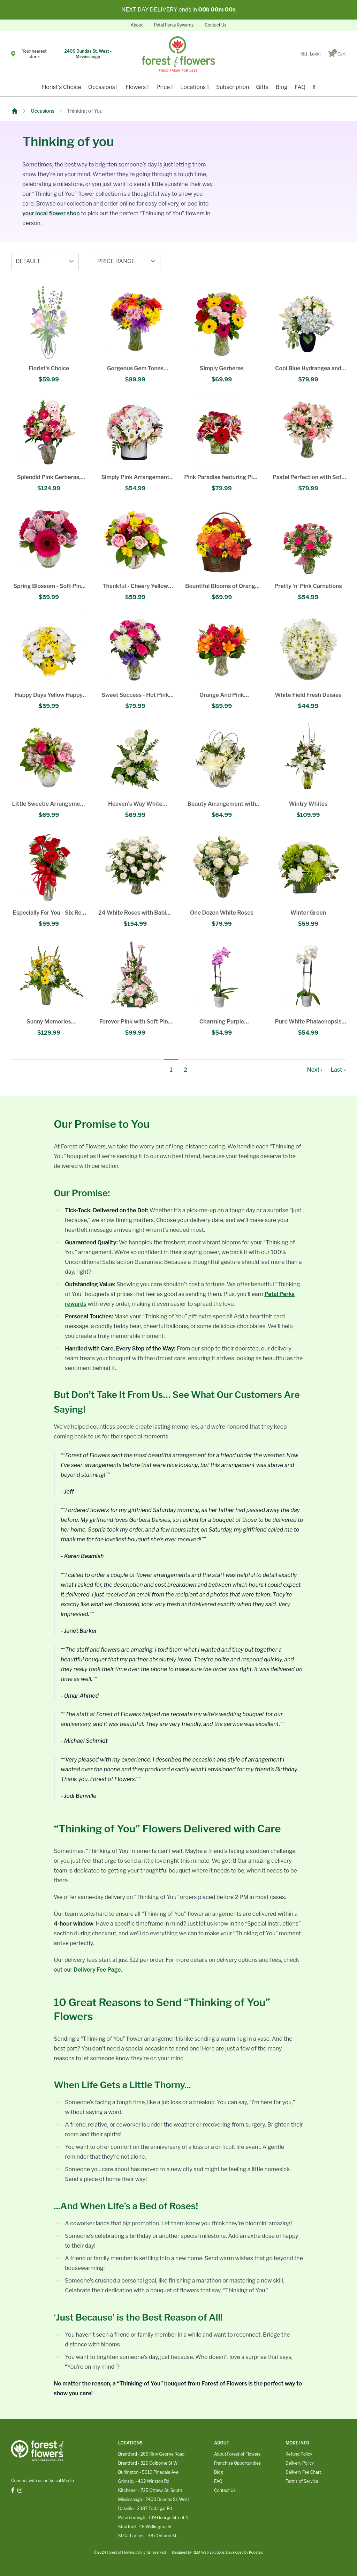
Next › (314, 1069)
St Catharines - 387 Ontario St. (147, 2535)
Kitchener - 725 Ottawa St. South (150, 2490)
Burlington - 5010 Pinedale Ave (148, 2472)
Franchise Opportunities (237, 2463)
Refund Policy (299, 2454)
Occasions (42, 111)
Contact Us (215, 25)
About (137, 25)
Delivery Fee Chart (303, 2472)
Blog (281, 87)
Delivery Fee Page (97, 1969)
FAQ (300, 87)
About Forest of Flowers (237, 2454)
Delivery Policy (300, 2463)
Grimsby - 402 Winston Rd (143, 2481)
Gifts (262, 87)
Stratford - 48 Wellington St (145, 2526)
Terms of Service (302, 2481)
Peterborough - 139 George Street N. (153, 2517)
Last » (338, 1069)
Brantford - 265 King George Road (151, 2454)
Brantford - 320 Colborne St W (148, 2463)
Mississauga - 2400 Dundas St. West (153, 2499)
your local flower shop (51, 213)
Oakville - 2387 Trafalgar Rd (145, 2508)
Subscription (232, 87)
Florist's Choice (61, 87)
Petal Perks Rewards (173, 25)
